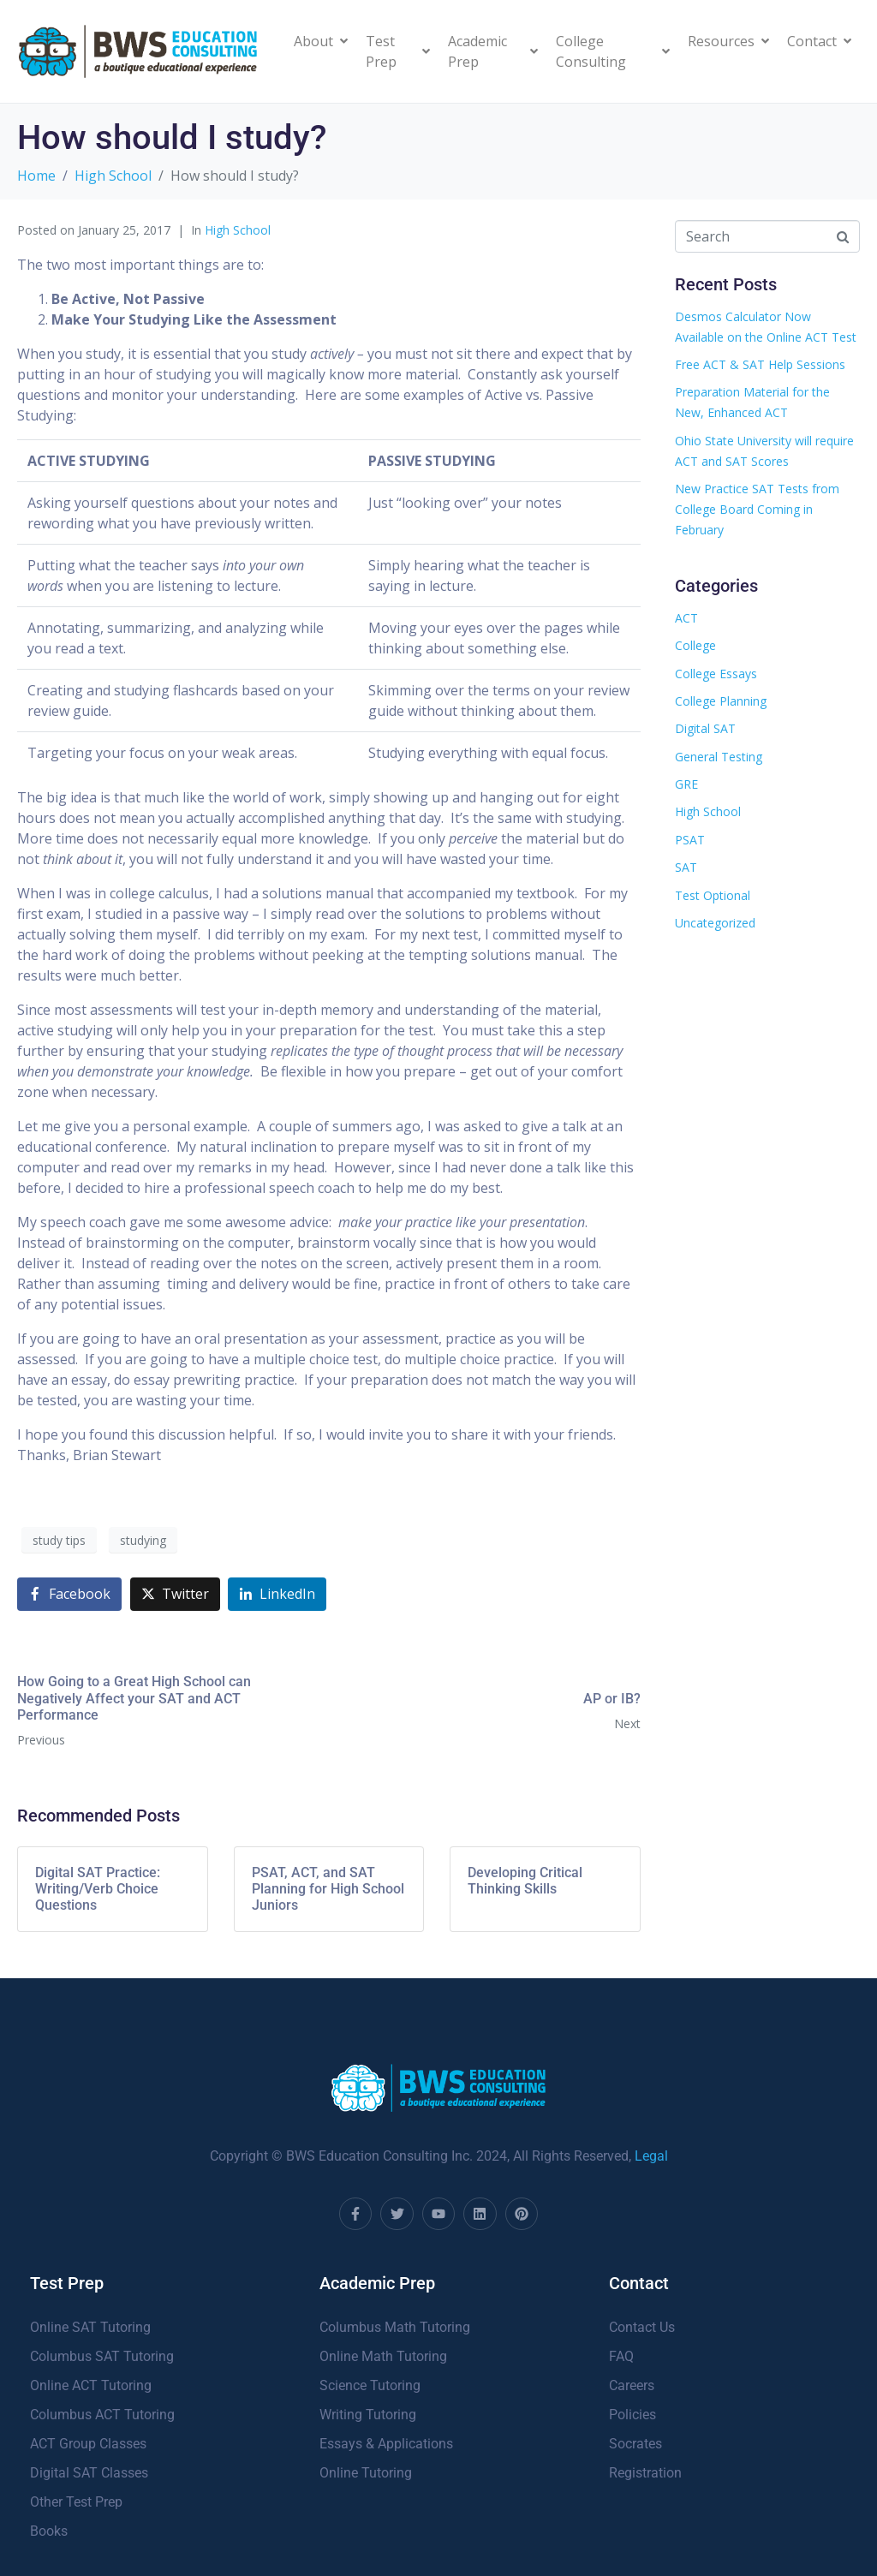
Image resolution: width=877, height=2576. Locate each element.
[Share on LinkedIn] (277, 1594)
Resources (728, 41)
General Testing (718, 756)
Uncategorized (715, 923)
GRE (686, 784)
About (321, 41)
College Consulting (613, 51)
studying (143, 1540)
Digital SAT (705, 728)
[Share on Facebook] (69, 1594)
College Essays (716, 673)
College (695, 645)
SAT (686, 867)
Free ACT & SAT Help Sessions (760, 364)
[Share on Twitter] (175, 1594)
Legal (651, 2156)
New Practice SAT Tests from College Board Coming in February (757, 509)
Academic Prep (493, 51)
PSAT (690, 840)
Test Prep (398, 51)
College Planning (721, 701)
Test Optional (712, 895)
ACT (686, 618)
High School (238, 230)
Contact (819, 41)
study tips (59, 1540)
